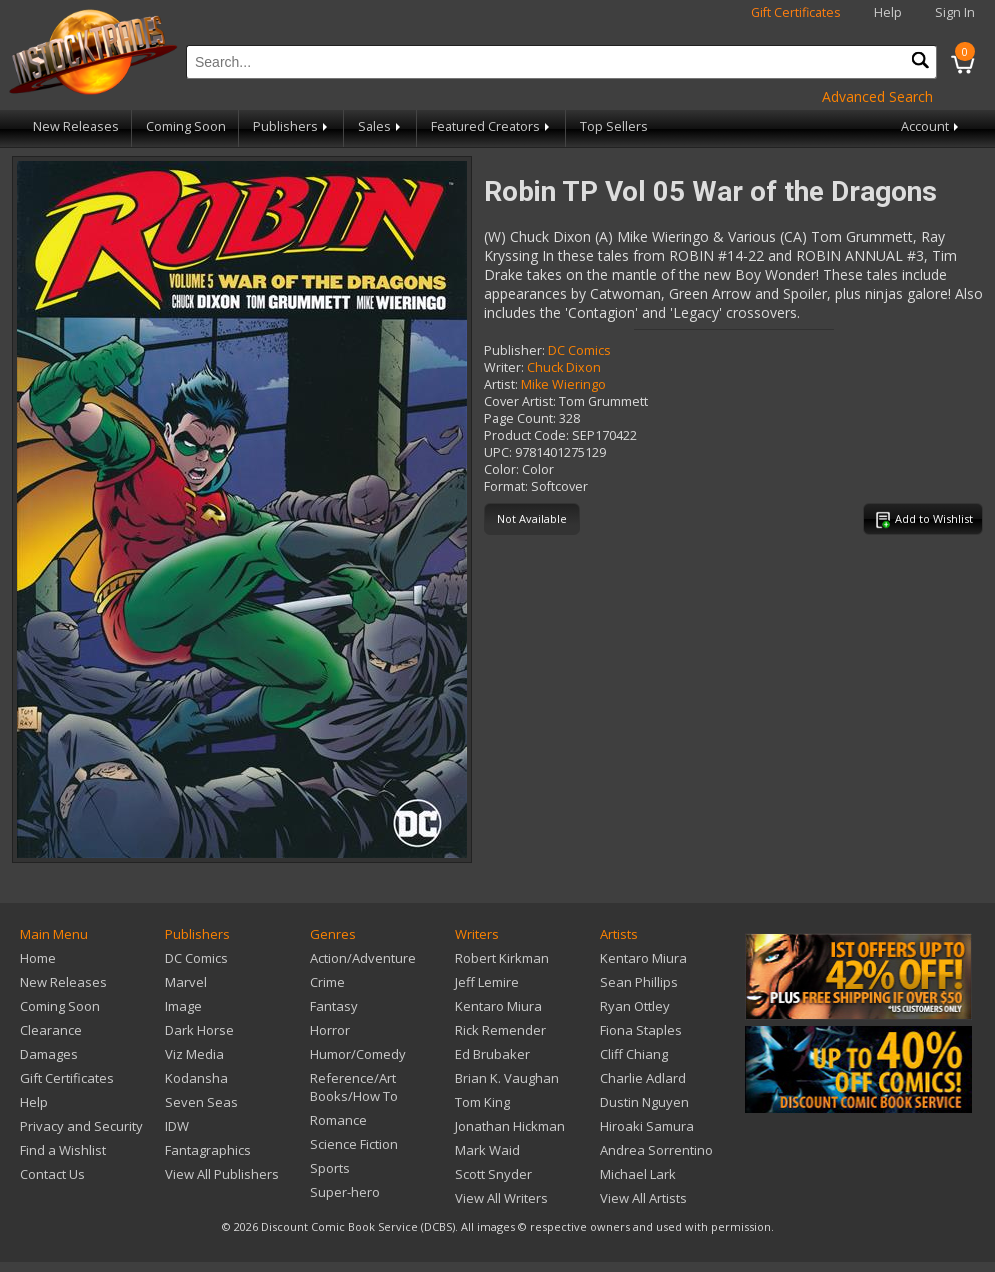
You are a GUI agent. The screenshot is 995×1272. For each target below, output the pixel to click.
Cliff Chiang (634, 1054)
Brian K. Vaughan (507, 1078)
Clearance (51, 1030)
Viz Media (194, 1054)
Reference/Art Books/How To (354, 1087)
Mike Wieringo (563, 384)
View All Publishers (222, 1174)
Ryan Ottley (635, 1006)
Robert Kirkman (502, 958)
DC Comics (579, 350)
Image (183, 1006)
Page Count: (520, 418)
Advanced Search (877, 96)
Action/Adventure (363, 958)
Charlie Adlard (643, 1078)
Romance (338, 1120)
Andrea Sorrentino (656, 1150)
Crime (327, 982)
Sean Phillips (639, 982)
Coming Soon (186, 126)
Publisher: (514, 350)
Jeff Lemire (487, 982)
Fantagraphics (208, 1150)
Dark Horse (199, 1030)
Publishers (292, 126)
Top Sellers (614, 126)
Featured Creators (492, 126)
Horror (330, 1030)
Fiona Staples (641, 1030)
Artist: (501, 384)
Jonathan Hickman (510, 1126)
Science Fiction (354, 1144)
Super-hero (345, 1192)
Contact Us (52, 1174)
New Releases (76, 126)
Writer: (504, 367)
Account (931, 126)
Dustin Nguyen (644, 1102)
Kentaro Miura (498, 1006)
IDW (177, 1126)
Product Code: (526, 435)
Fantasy (334, 1006)
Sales (381, 126)
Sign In (955, 12)
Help (888, 12)
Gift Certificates (796, 12)
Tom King (482, 1102)
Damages (49, 1054)
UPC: (498, 452)
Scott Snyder (493, 1174)
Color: (501, 469)
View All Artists (643, 1198)
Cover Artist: (520, 401)
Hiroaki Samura (647, 1126)
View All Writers (501, 1198)
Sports (330, 1168)
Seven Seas (201, 1102)
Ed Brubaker (492, 1054)
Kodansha (196, 1078)
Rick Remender (500, 1030)
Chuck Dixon (564, 367)
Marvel (186, 982)
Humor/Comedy (358, 1054)
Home (38, 958)
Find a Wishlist (63, 1150)
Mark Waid (487, 1150)
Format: (506, 486)
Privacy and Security (81, 1126)
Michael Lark (638, 1174)
